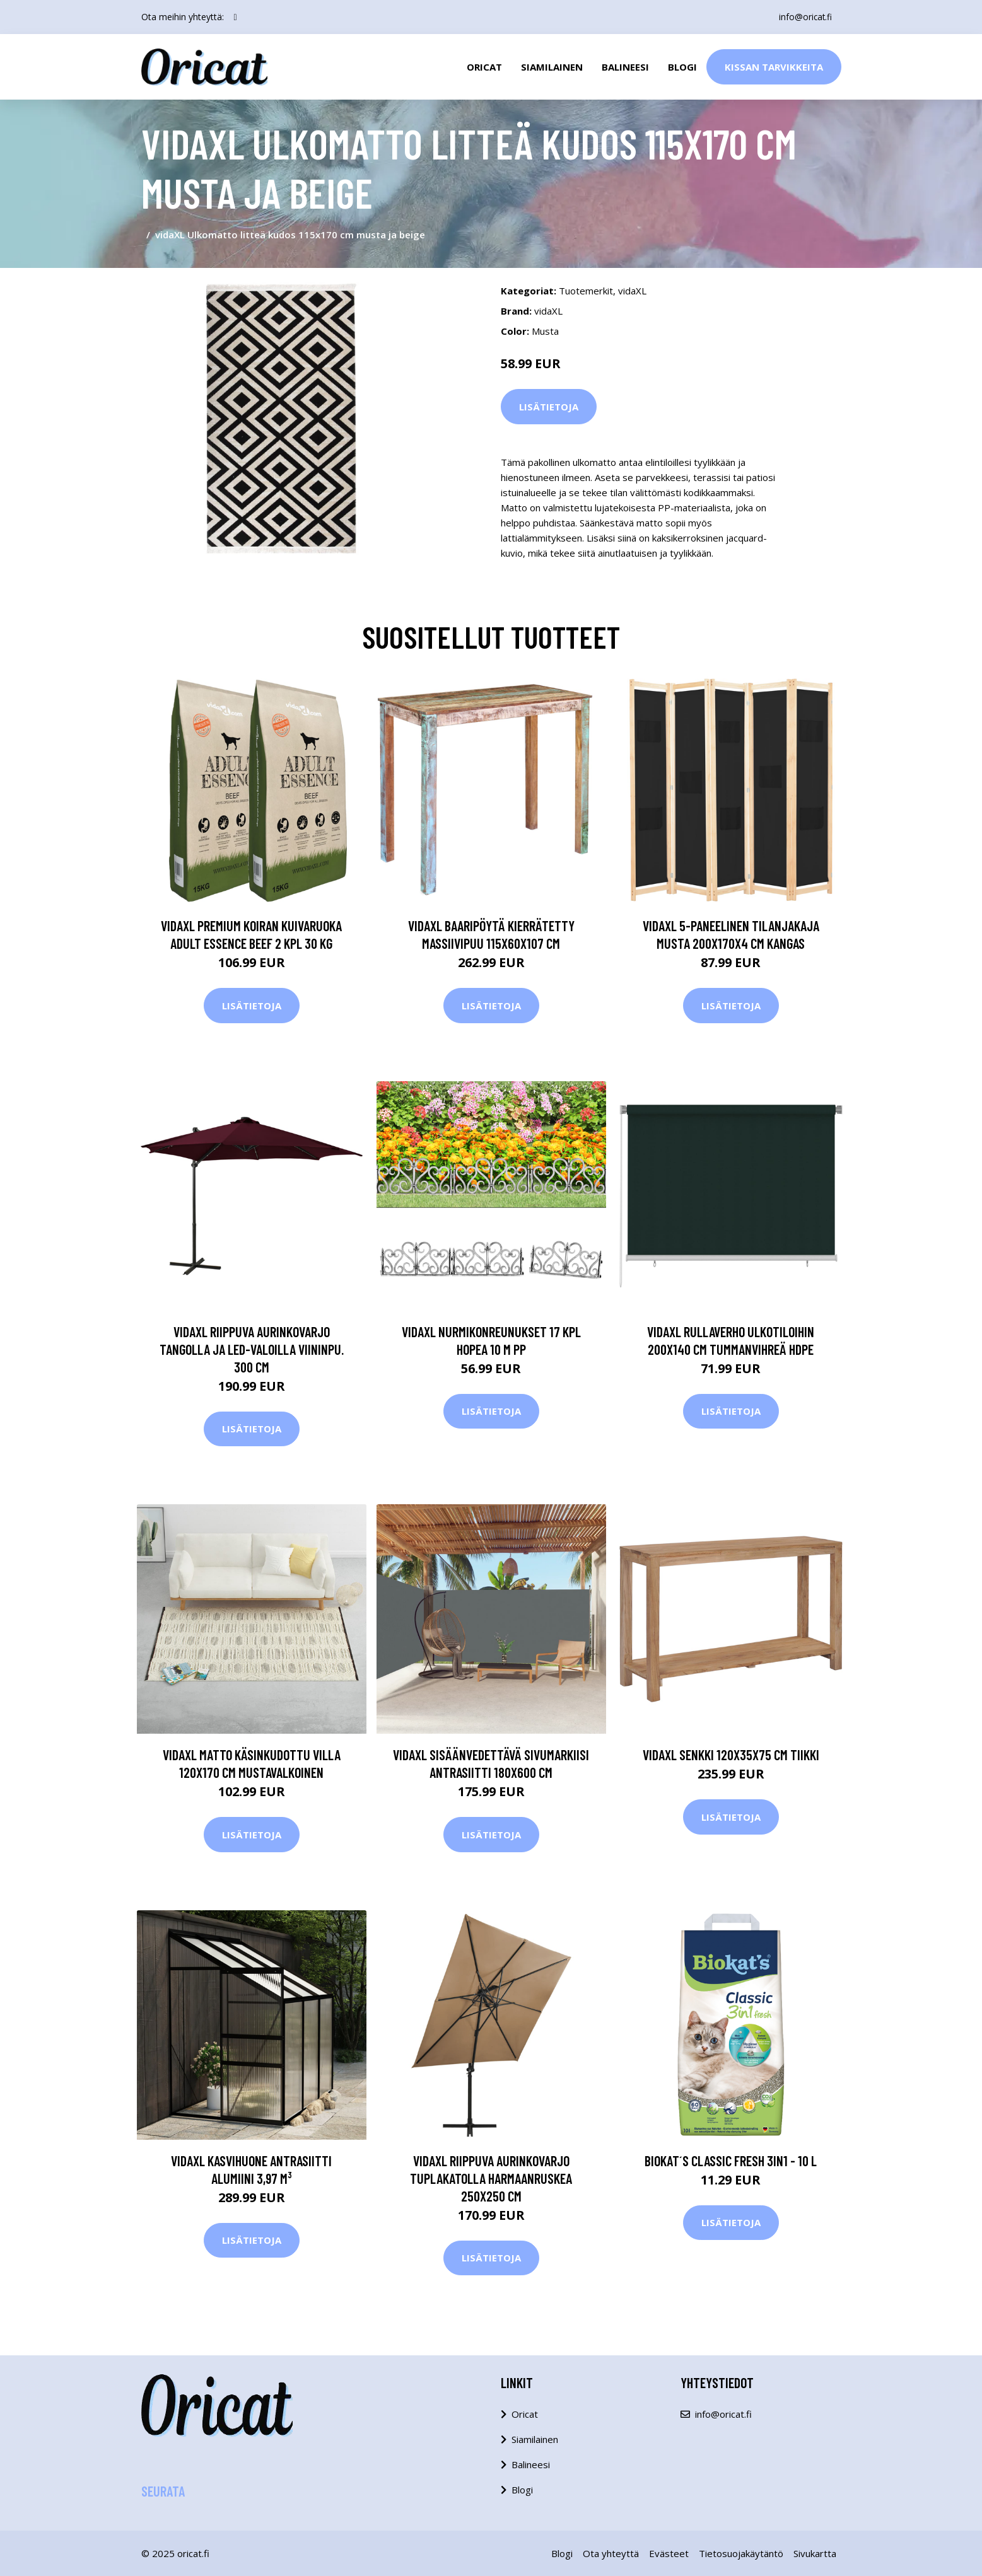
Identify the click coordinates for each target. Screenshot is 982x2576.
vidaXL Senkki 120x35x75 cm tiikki (731, 1754)
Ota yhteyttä (611, 2553)
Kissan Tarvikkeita (774, 67)
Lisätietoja (548, 406)
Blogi (682, 67)
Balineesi (625, 67)
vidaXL (632, 290)
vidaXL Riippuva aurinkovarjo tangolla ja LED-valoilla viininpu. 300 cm (252, 1349)
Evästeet (669, 2553)
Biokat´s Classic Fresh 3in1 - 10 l (731, 2160)
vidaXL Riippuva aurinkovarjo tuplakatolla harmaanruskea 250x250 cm (491, 2178)
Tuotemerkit (586, 290)
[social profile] (235, 17)
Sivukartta (814, 2553)
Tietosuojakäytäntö (741, 2553)
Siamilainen (552, 67)
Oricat (484, 67)
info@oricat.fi (804, 17)
